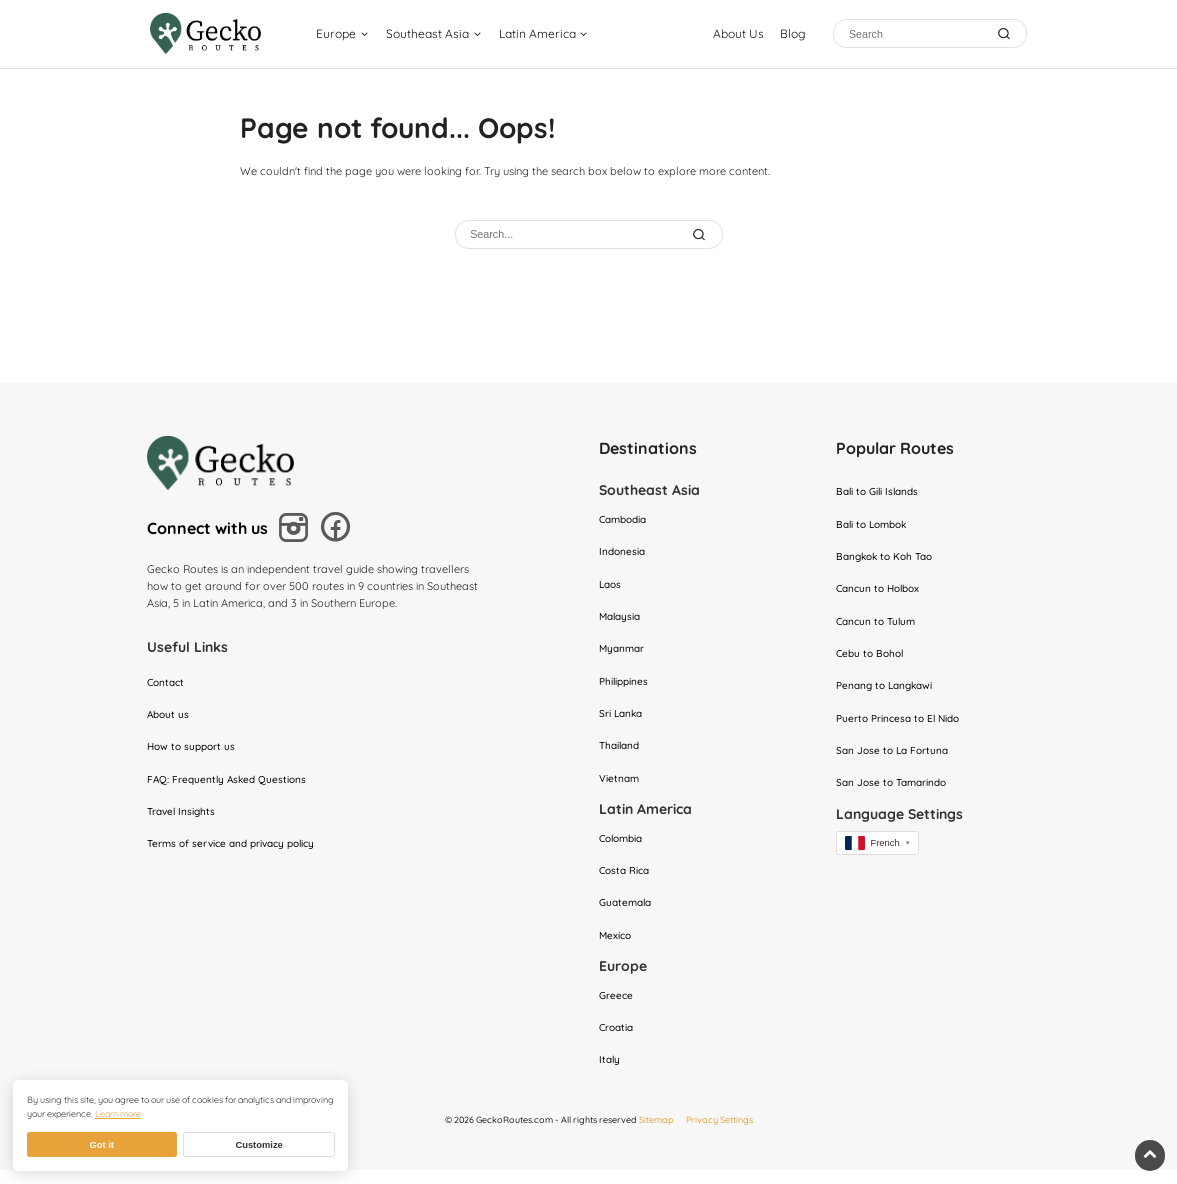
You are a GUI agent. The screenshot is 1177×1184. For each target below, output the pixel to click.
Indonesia (623, 554)
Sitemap (656, 1133)
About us (169, 717)
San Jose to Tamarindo (895, 792)
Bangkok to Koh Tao (889, 559)
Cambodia (626, 520)
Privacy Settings (719, 1133)
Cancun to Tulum (879, 626)
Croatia (618, 1041)
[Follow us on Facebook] (338, 531)
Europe (346, 35)
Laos (611, 587)
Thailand (621, 753)
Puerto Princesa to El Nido (902, 725)
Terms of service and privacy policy (238, 850)
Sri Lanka (622, 720)
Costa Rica (626, 880)
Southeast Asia (437, 35)
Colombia (624, 847)
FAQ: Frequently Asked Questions (230, 784)
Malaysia (622, 620)
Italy (610, 1074)
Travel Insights (183, 817)
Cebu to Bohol (872, 659)
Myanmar (623, 653)
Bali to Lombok (875, 526)
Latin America (546, 35)
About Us (738, 35)
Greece (617, 1007)
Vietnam (620, 786)
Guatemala (628, 913)
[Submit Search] (700, 234)
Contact (167, 684)
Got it (101, 1145)
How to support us (194, 750)
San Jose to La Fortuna (895, 758)
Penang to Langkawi (888, 692)
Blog (792, 35)
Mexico (616, 947)
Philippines (625, 686)
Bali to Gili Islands (881, 493)
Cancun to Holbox (882, 592)
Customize (258, 1145)
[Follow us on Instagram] (296, 532)
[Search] (915, 35)
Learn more (118, 1113)
